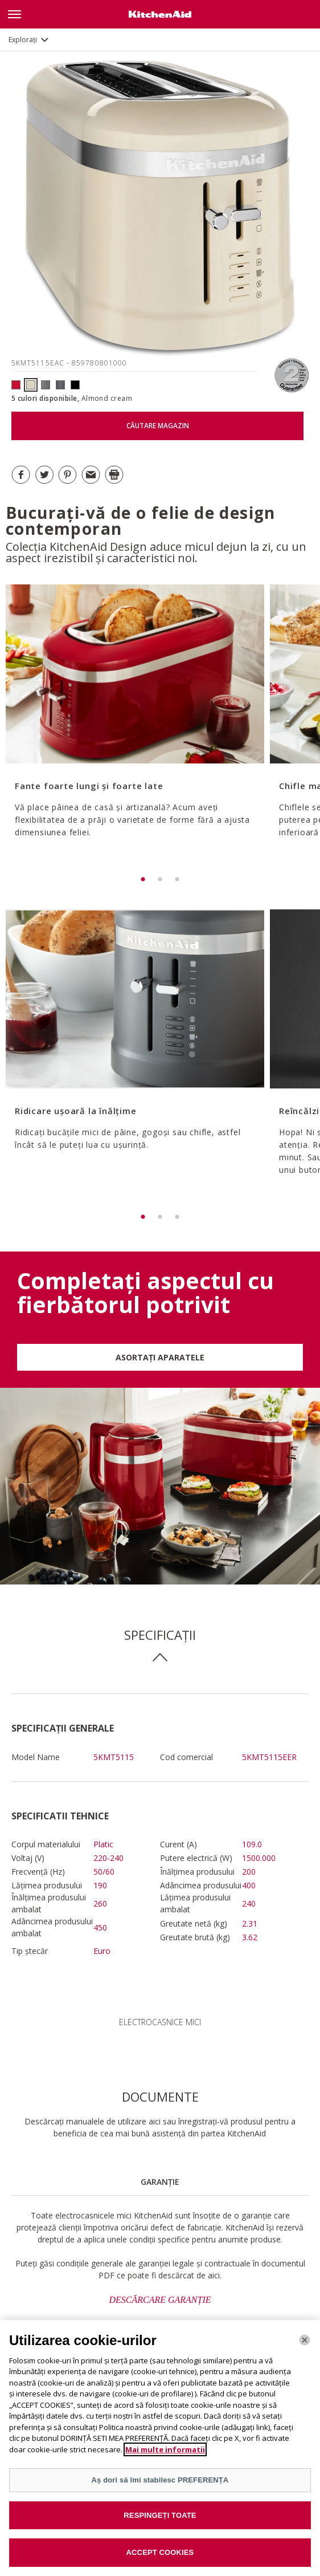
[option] (133, 727)
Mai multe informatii (165, 2456)
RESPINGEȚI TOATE (160, 2521)
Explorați (23, 39)
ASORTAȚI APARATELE (160, 1357)
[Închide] (304, 2347)
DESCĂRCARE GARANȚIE (160, 2300)
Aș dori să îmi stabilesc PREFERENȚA (160, 2486)
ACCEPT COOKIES (160, 2559)
